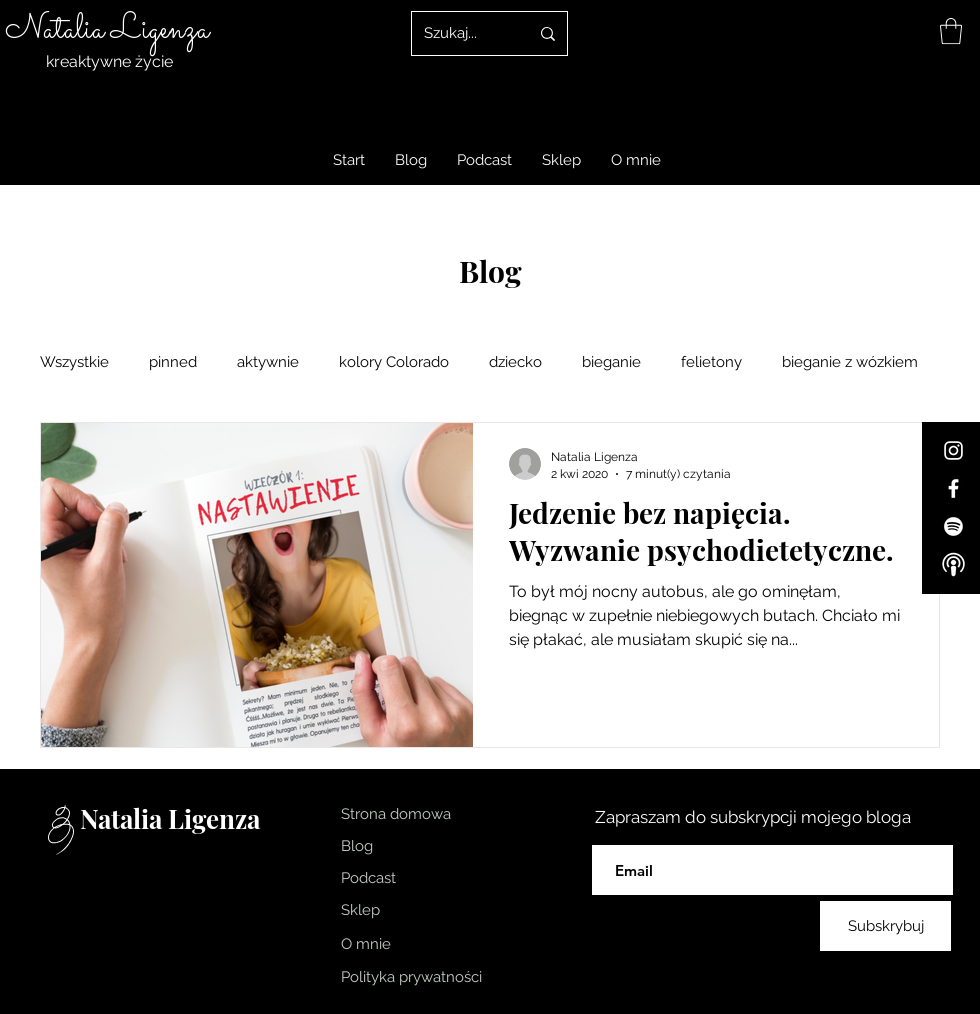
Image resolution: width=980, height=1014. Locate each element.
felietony (711, 362)
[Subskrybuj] (885, 926)
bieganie (611, 362)
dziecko (515, 362)
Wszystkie (74, 362)
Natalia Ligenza (107, 30)
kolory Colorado (394, 362)
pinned (173, 362)
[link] (951, 31)
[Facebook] (953, 488)
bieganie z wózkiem (850, 362)
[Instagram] (953, 450)
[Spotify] (953, 526)
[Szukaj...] (461, 33)
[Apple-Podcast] (953, 564)
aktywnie (268, 362)
